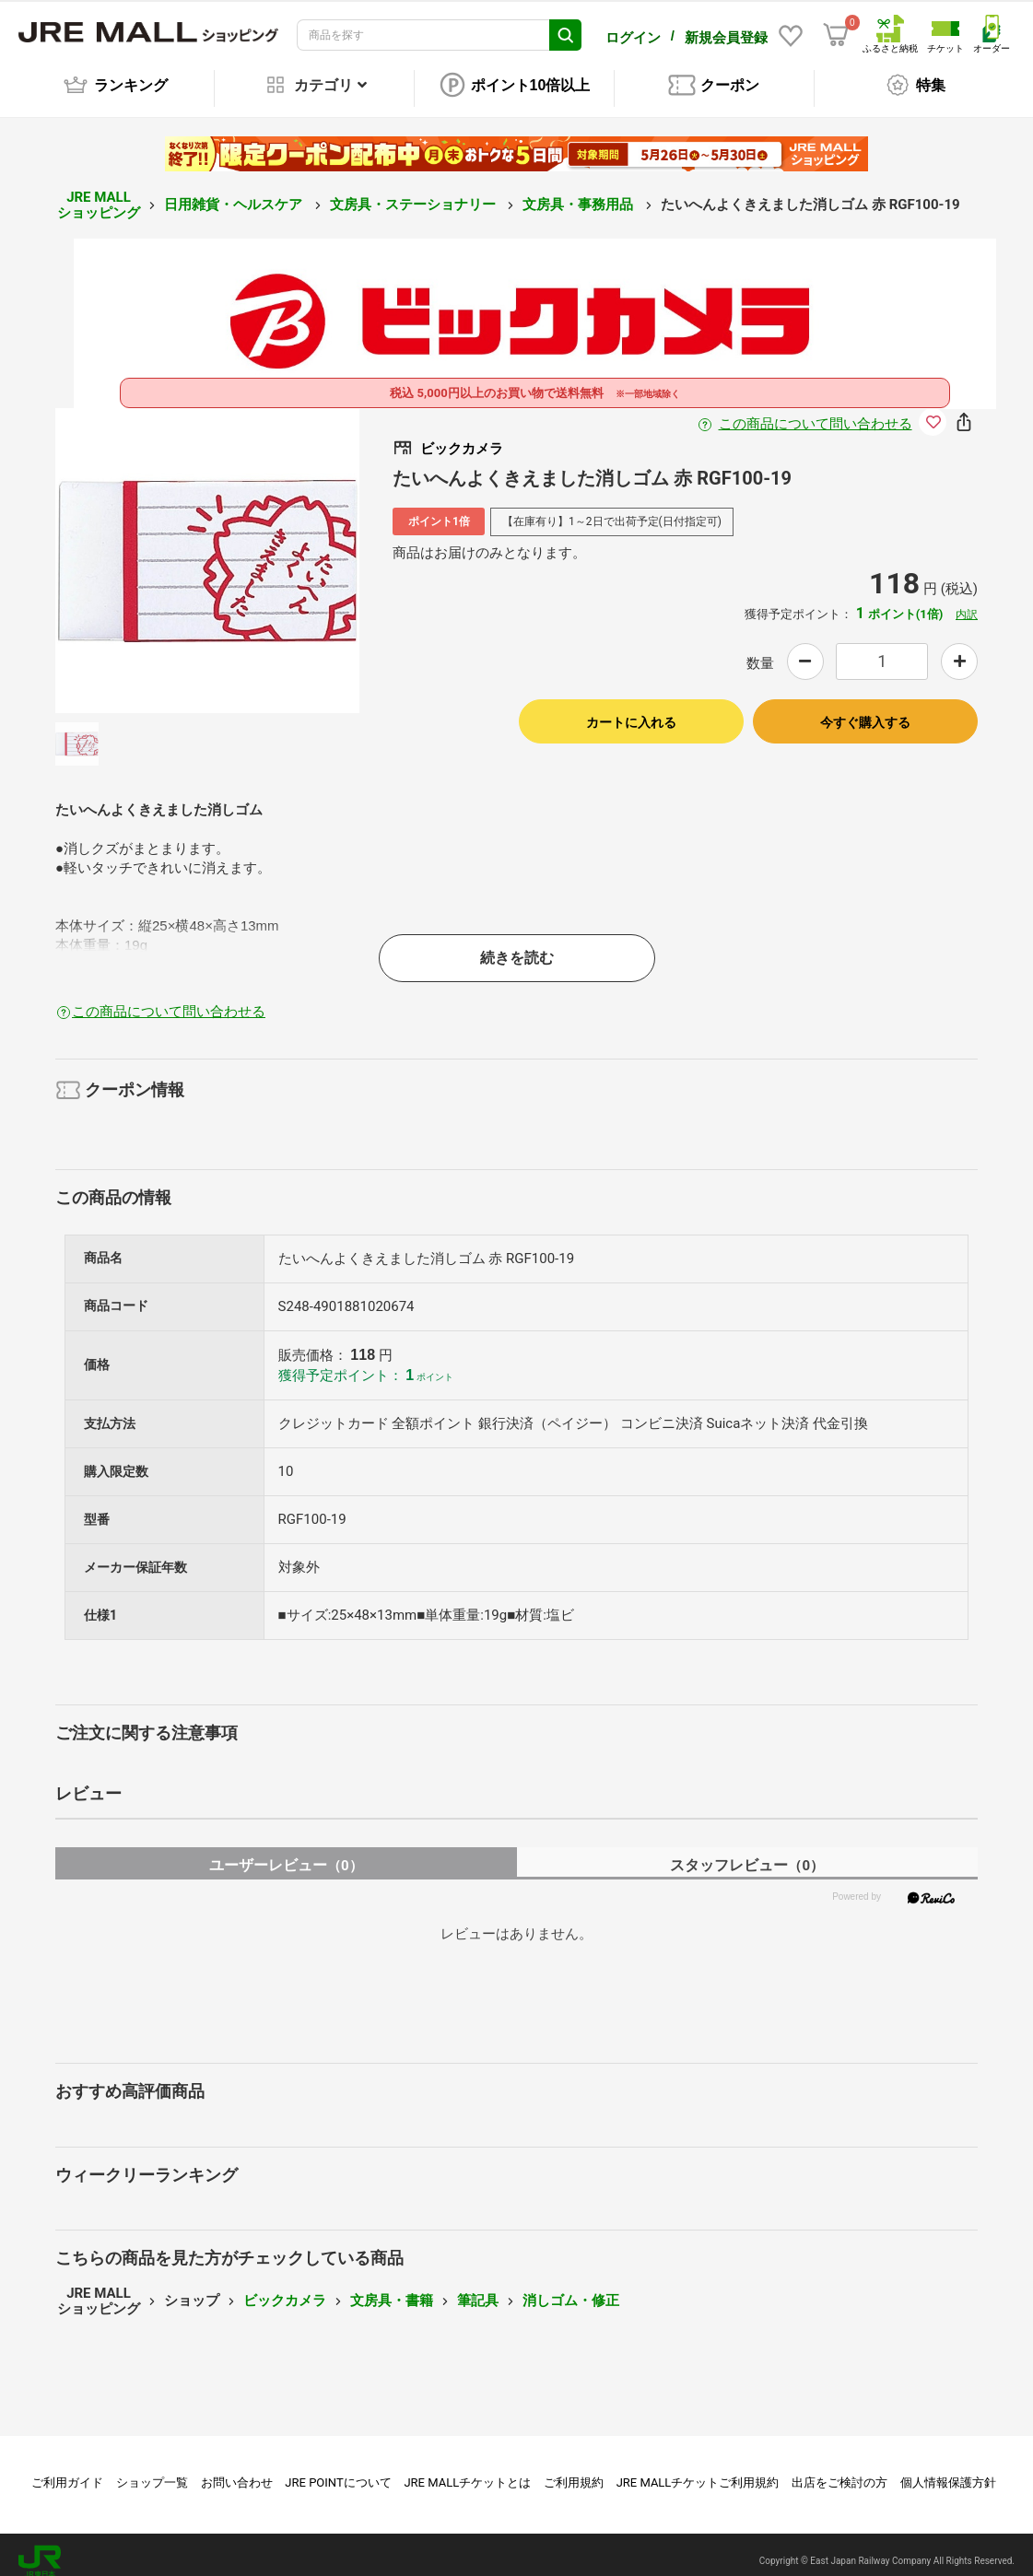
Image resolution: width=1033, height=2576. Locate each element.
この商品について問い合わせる (815, 411)
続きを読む (517, 945)
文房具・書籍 (391, 2287)
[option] (207, 547)
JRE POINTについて (338, 2469)
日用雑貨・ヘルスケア (235, 191)
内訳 (967, 601)
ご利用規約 (574, 2469)
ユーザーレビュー (286, 1852)
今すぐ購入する (865, 709)
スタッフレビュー (747, 1852)
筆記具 (478, 2287)
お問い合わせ (237, 2469)
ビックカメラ (284, 2287)
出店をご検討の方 (839, 2469)
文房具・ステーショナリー (414, 191)
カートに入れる (631, 709)
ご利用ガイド (67, 2469)
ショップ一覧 (152, 2469)
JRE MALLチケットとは (467, 2469)
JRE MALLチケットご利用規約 (698, 2469)
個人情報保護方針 (948, 2469)
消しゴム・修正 (570, 2287)
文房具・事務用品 (579, 191)
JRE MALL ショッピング (98, 192)
